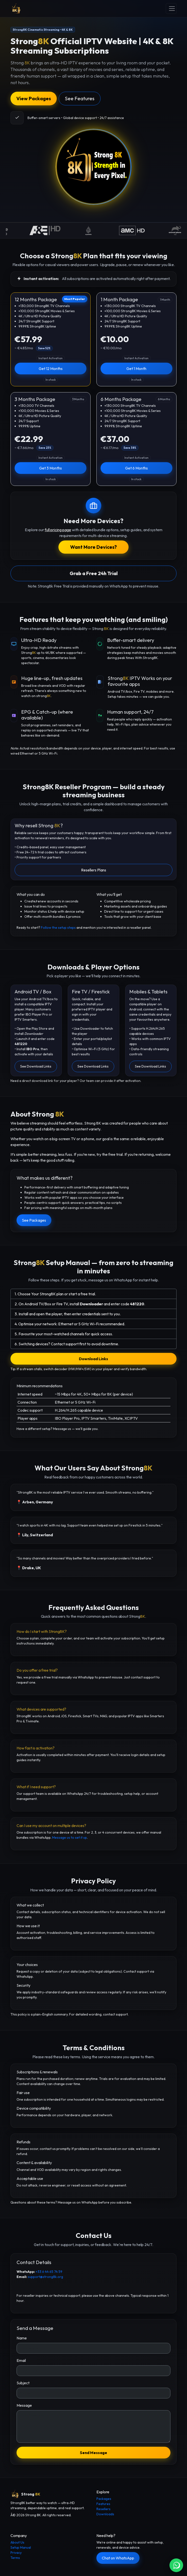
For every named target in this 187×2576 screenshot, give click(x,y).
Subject (23, 2382)
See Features (79, 98)
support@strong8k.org (45, 2277)
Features (103, 2504)
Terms (15, 2558)
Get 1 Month (136, 368)
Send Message (93, 2452)
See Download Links (35, 1066)
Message (24, 2405)
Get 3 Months (50, 468)
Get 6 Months (136, 468)
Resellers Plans (93, 870)
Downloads (105, 2514)
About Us (17, 2542)
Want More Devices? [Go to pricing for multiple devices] (93, 547)
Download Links (93, 1358)
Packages (103, 2498)
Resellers (103, 2509)
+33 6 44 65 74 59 (49, 2271)
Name (22, 2338)
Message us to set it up (69, 1837)
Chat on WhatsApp (118, 2558)
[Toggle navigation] (171, 8)
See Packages (34, 1220)
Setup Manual (20, 2547)
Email (21, 2360)
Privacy (16, 2552)
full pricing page (58, 529)
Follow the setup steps (58, 927)
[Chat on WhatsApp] (176, 2565)
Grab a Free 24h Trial (94, 573)
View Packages (33, 98)
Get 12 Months (51, 368)
